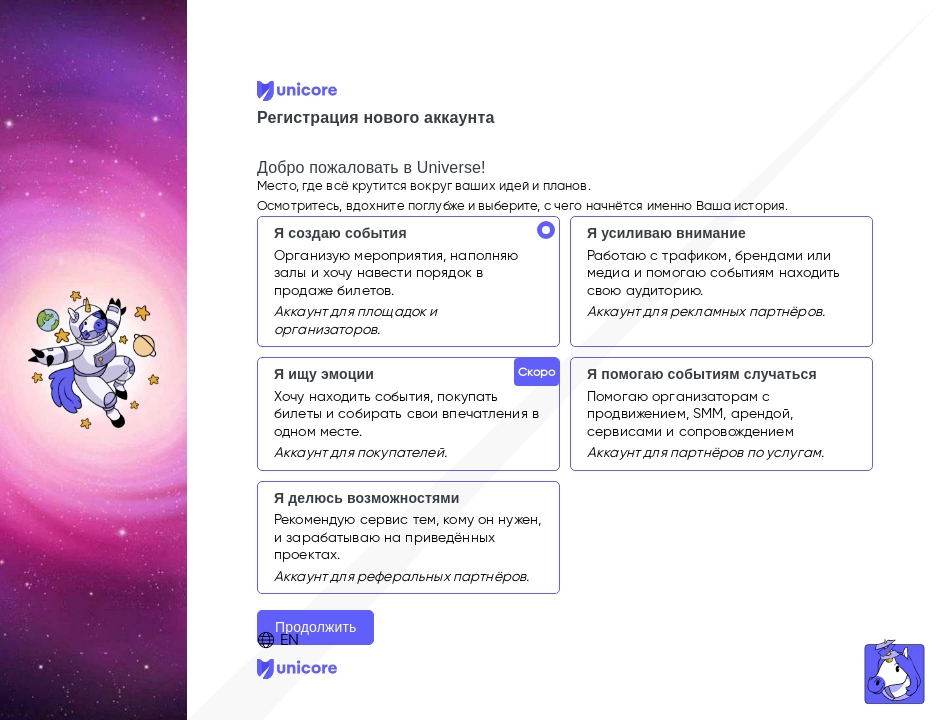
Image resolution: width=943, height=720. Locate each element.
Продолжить (315, 627)
